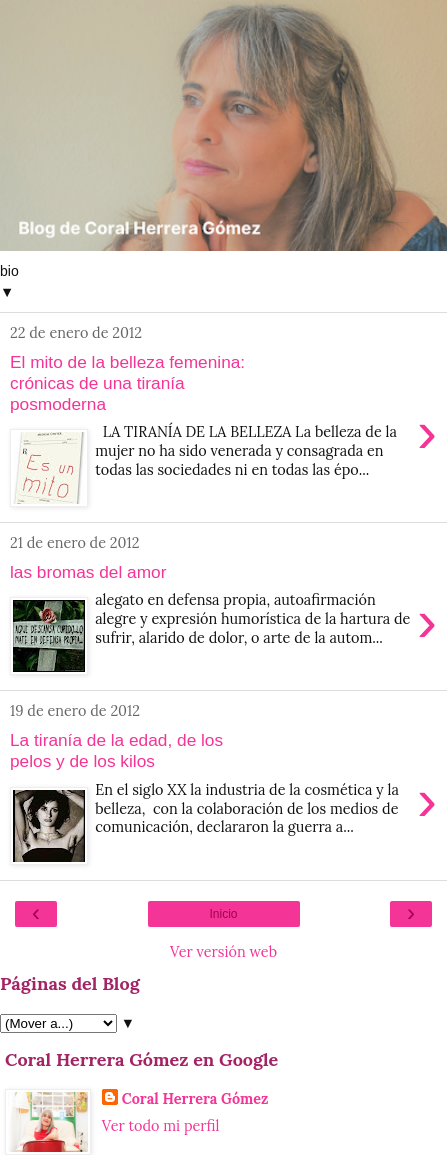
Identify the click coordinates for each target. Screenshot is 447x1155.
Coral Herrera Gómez (195, 1099)
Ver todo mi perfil (161, 1126)
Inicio (223, 914)
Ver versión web (223, 952)
